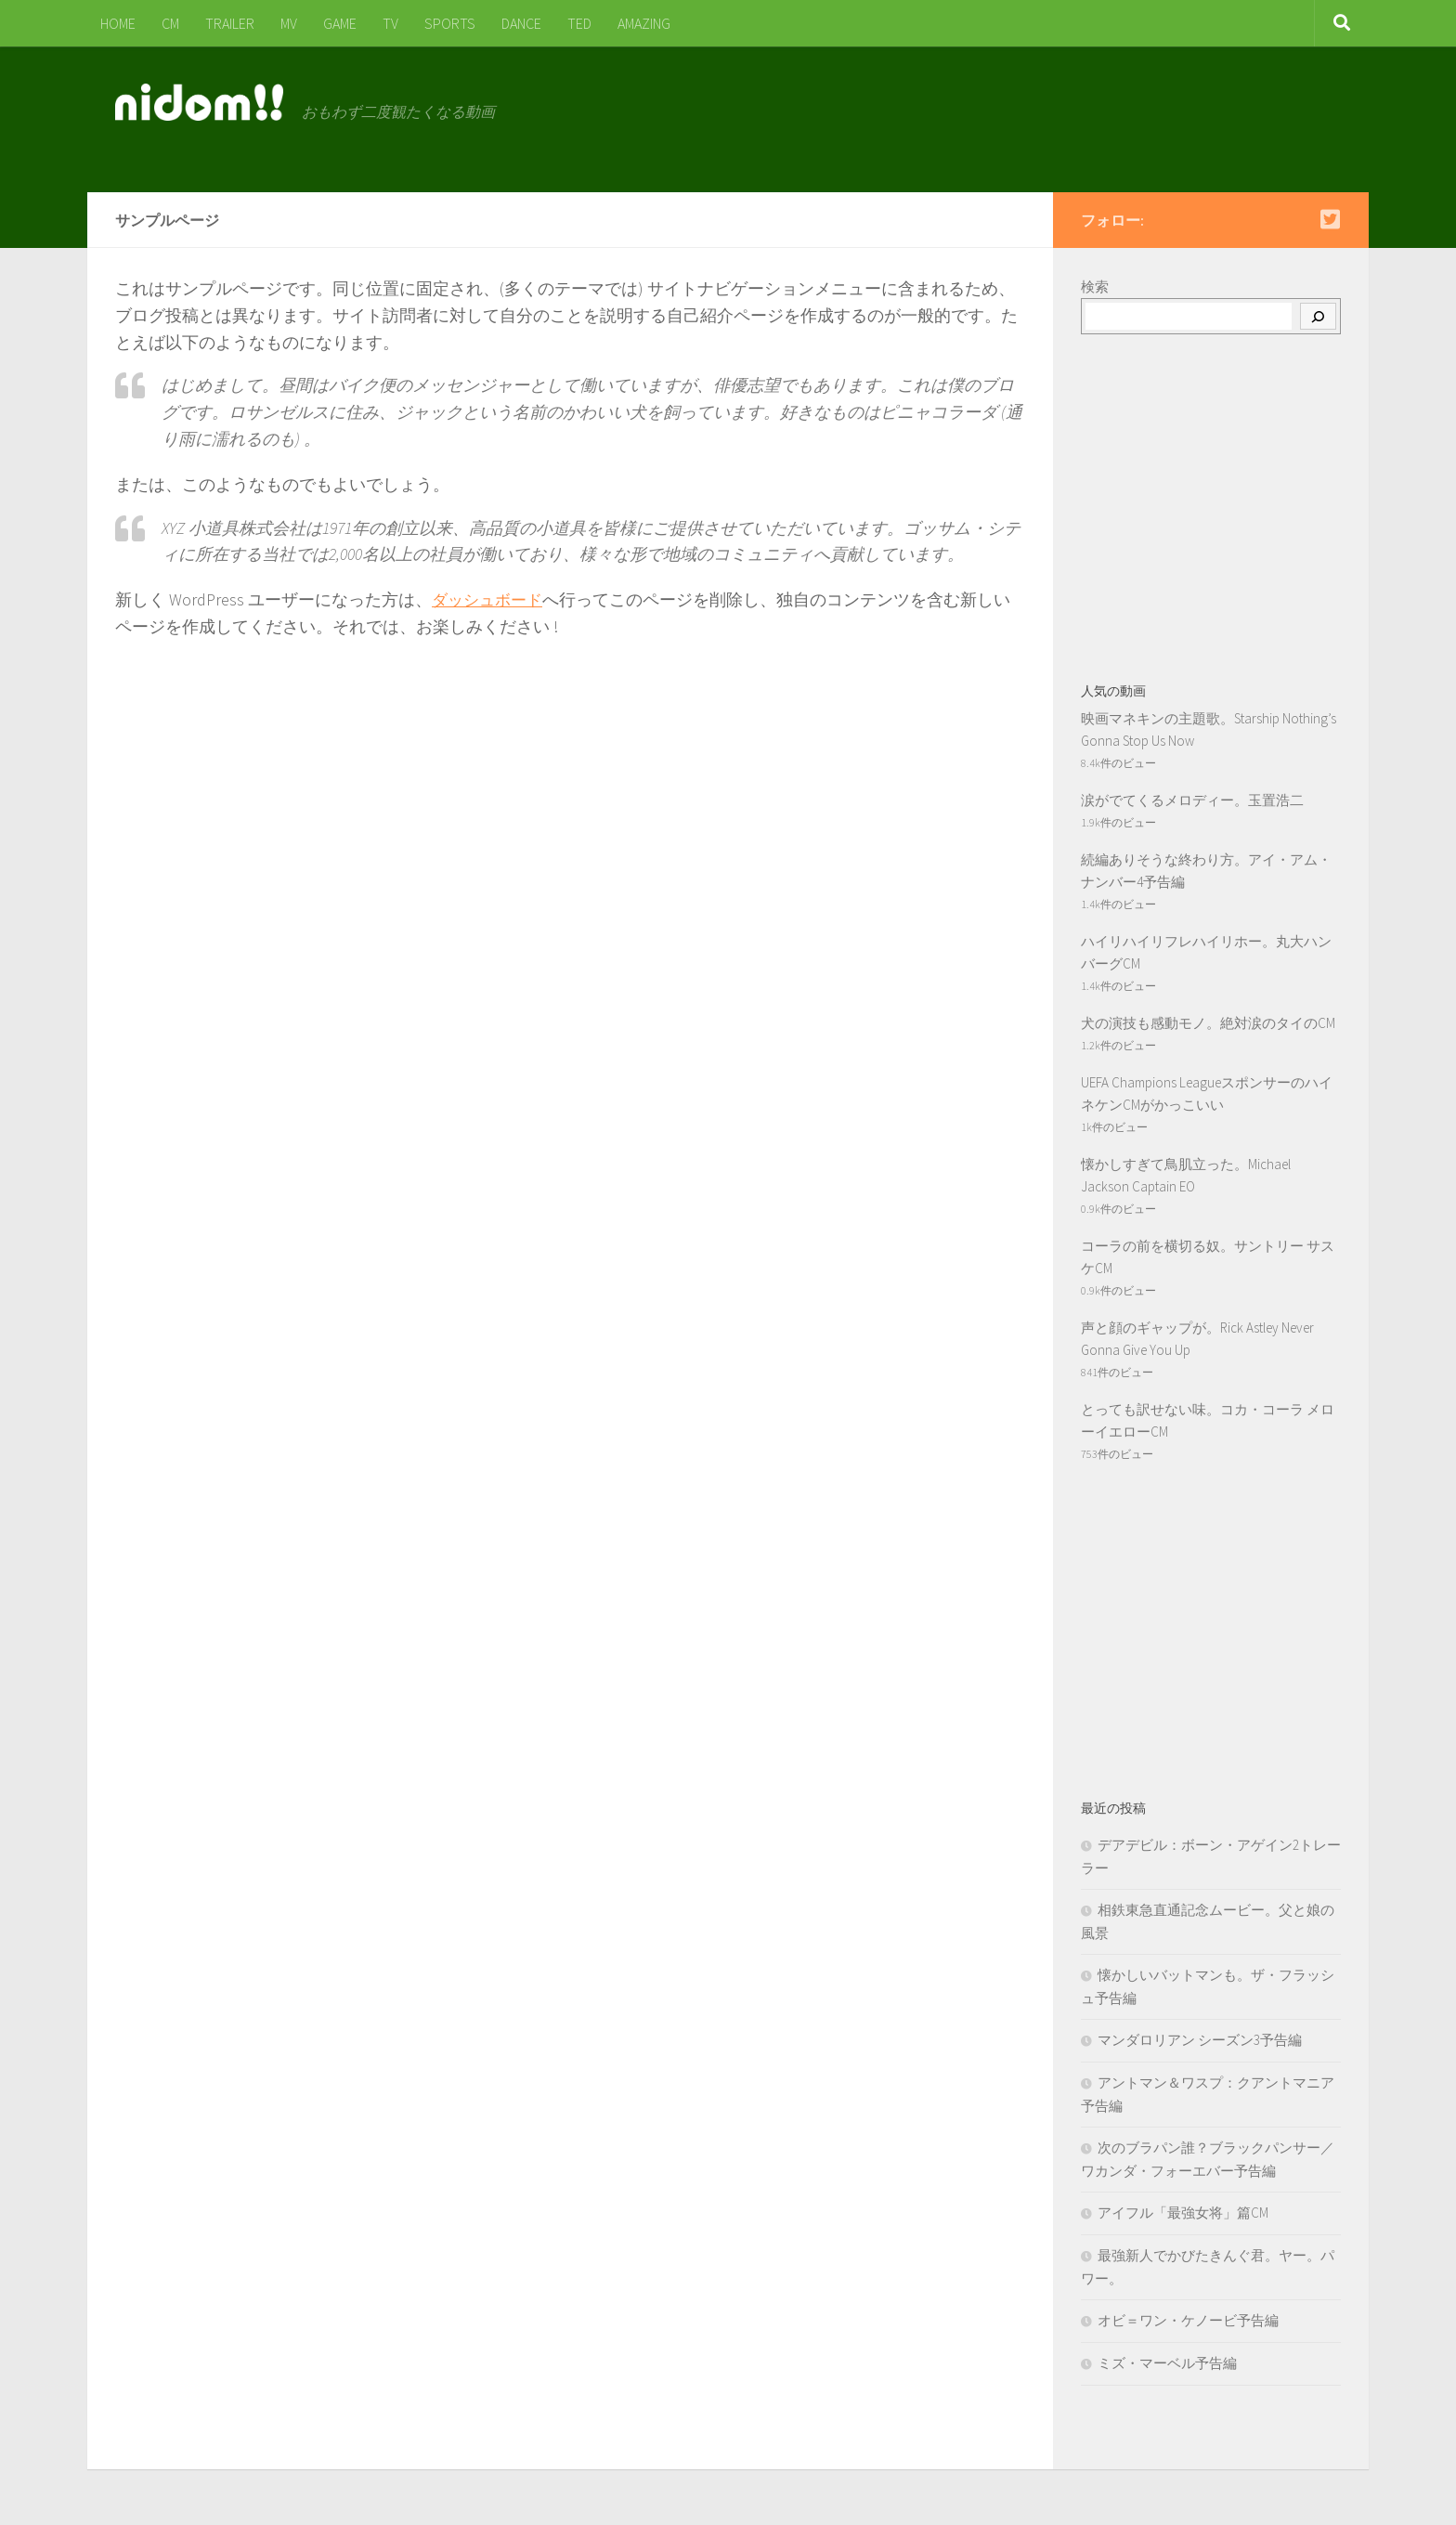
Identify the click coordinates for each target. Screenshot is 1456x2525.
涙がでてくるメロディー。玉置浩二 (1192, 800)
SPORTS (449, 23)
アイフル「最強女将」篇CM (1183, 2212)
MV (288, 23)
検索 (1095, 286)
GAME (340, 23)
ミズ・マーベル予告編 (1167, 2363)
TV (390, 23)
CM (170, 23)
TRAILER (229, 23)
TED (579, 23)
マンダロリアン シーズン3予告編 (1200, 2040)
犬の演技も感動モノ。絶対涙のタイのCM (1208, 1023)
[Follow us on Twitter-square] (1330, 219)
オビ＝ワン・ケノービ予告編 (1188, 2320)
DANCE (521, 23)
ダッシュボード (490, 599)
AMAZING (644, 23)
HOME (118, 23)
